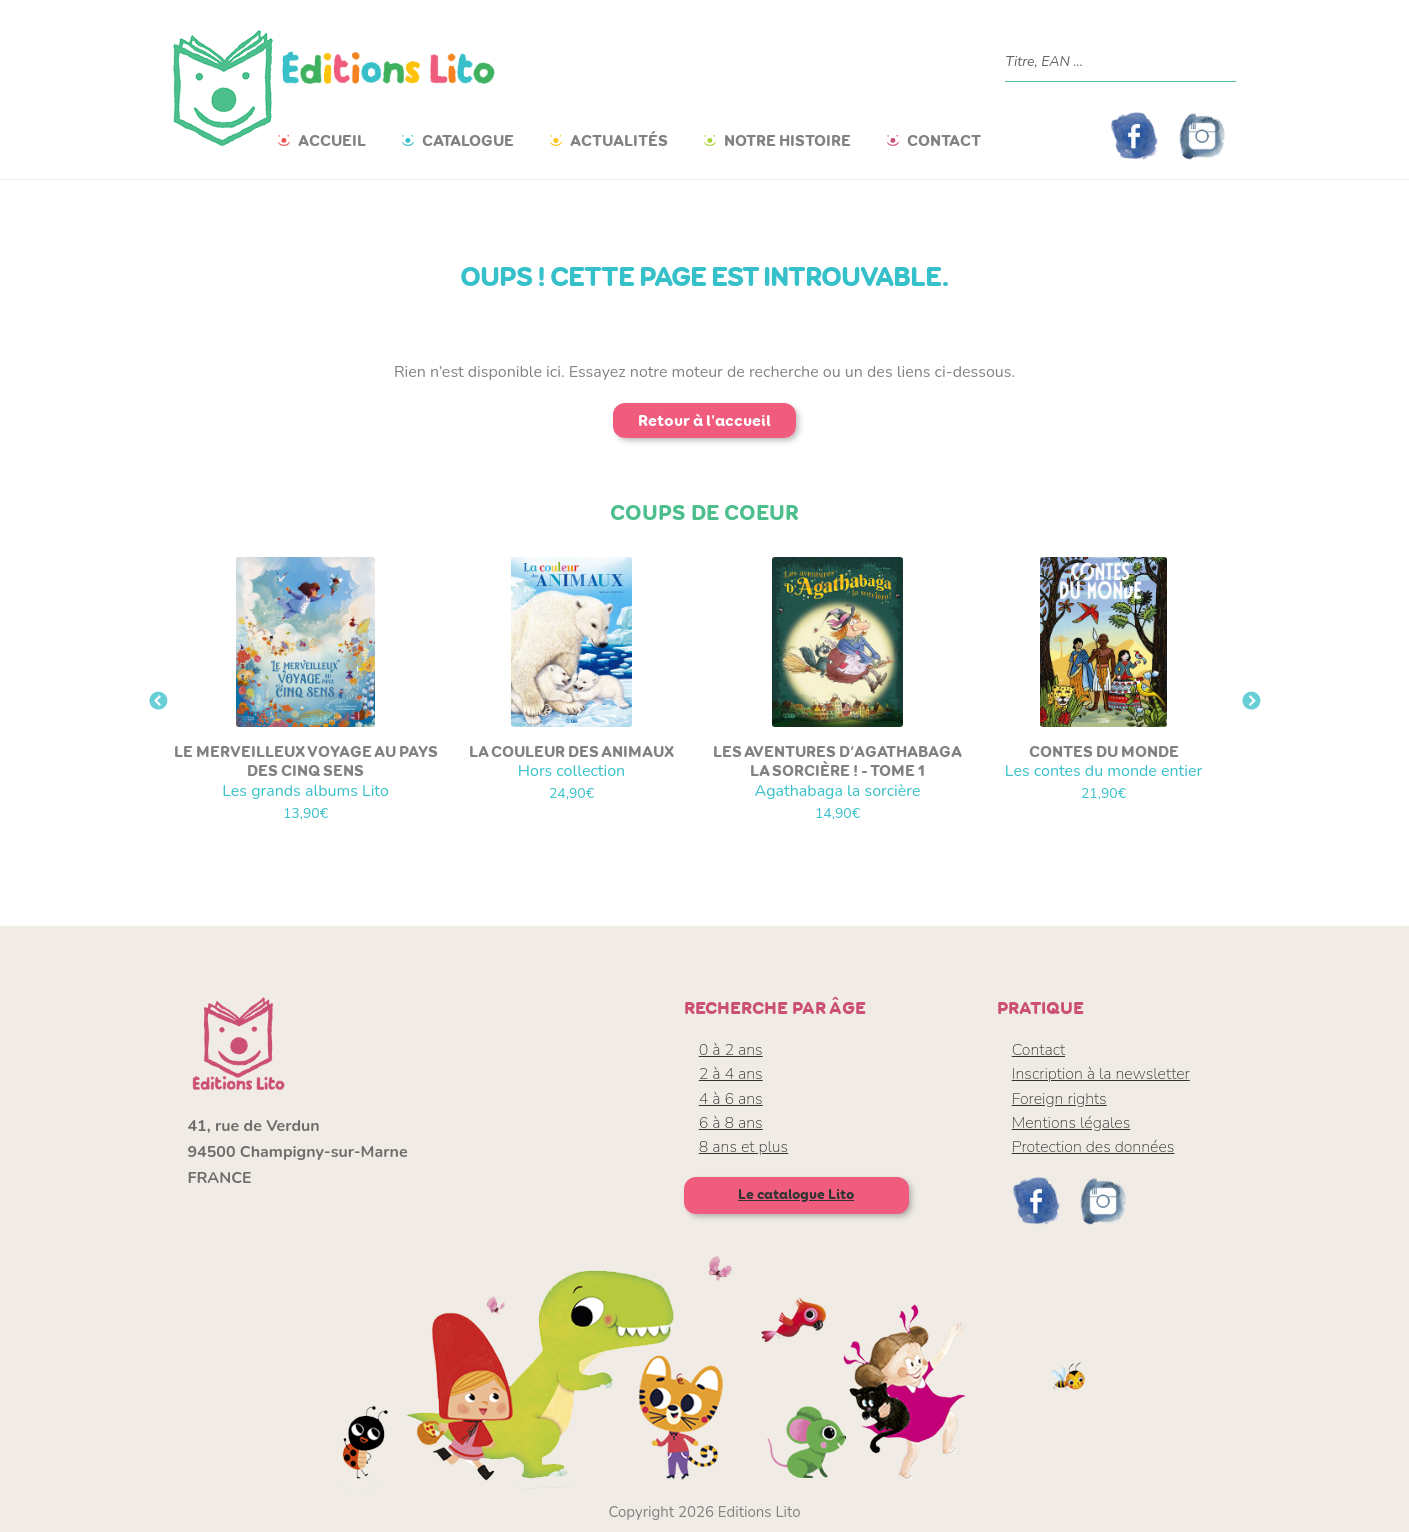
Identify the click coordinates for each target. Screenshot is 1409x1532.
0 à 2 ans (731, 1050)
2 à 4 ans (731, 1074)
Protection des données (1093, 1147)
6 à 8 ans (731, 1123)
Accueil (332, 140)
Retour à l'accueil (704, 420)
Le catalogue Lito (796, 1194)
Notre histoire (787, 140)
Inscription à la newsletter (1101, 1074)
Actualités (619, 140)
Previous (158, 702)
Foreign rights (1059, 1099)
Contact (944, 140)
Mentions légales (1071, 1123)
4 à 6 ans (731, 1099)
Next (1251, 702)
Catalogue (468, 140)
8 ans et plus (743, 1147)
